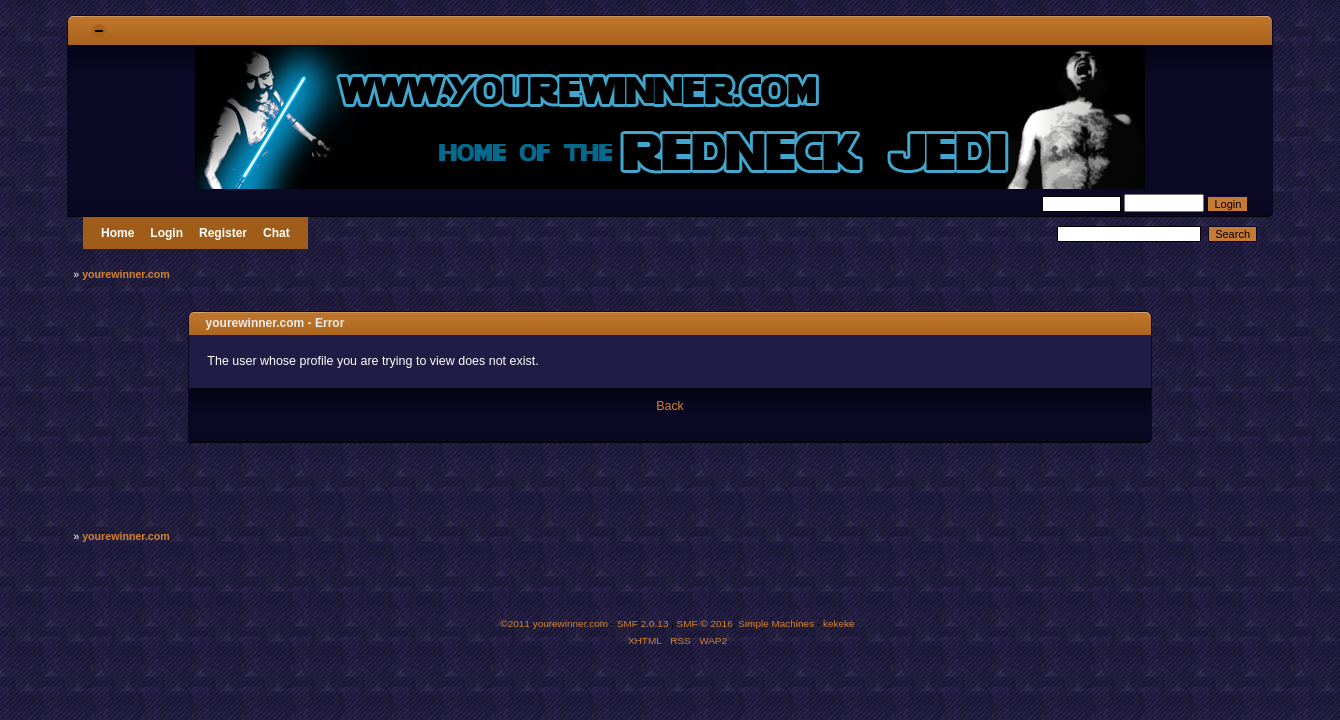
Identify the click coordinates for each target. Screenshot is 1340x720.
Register (223, 233)
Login (166, 233)
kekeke (839, 623)
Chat (276, 233)
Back (670, 406)
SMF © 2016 (705, 623)
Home (117, 233)
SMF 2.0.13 (643, 623)
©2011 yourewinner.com (554, 623)
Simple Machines (776, 623)
